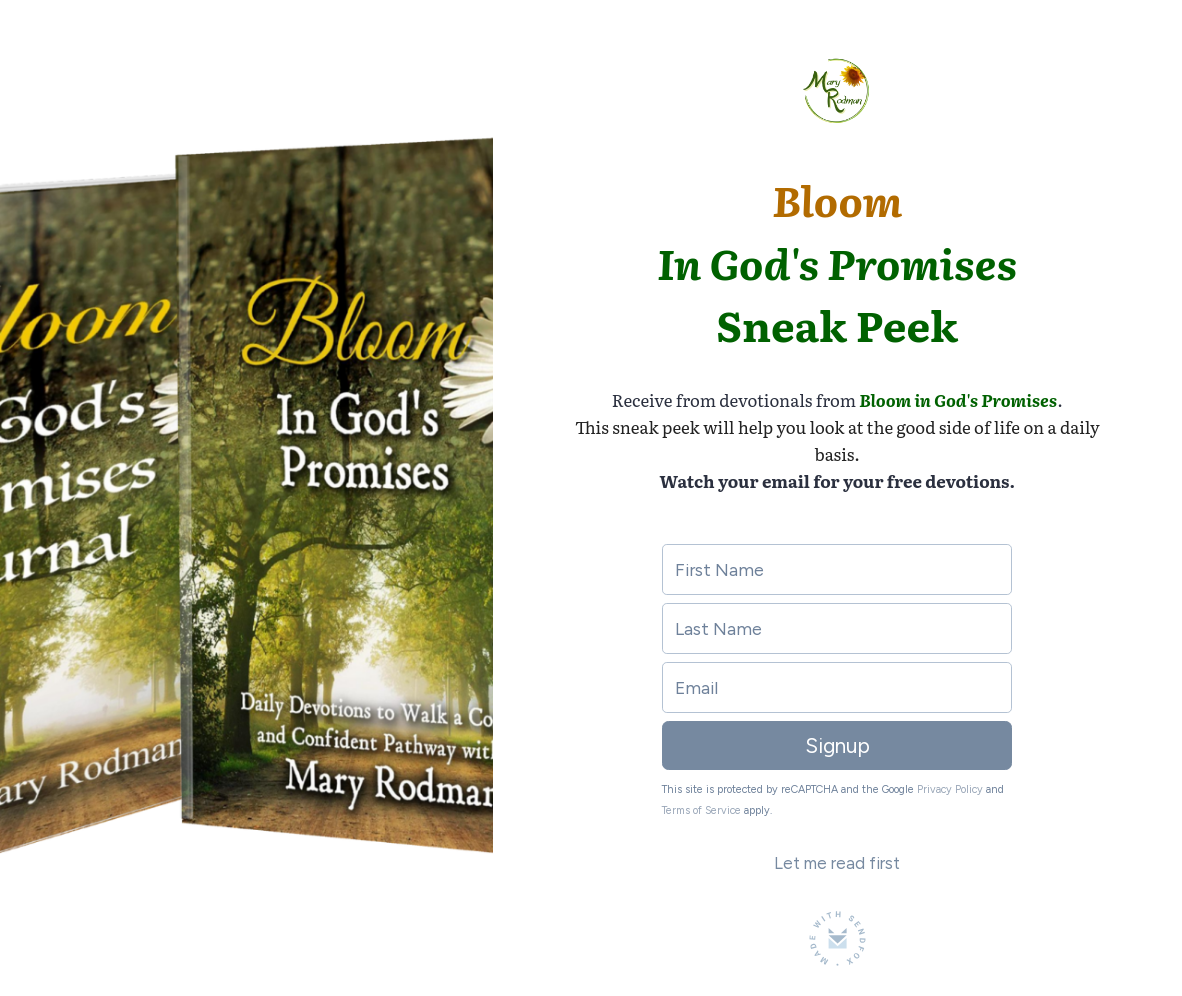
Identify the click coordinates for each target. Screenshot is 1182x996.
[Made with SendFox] (837, 938)
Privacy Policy (950, 789)
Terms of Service (701, 810)
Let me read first (837, 863)
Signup (837, 745)
